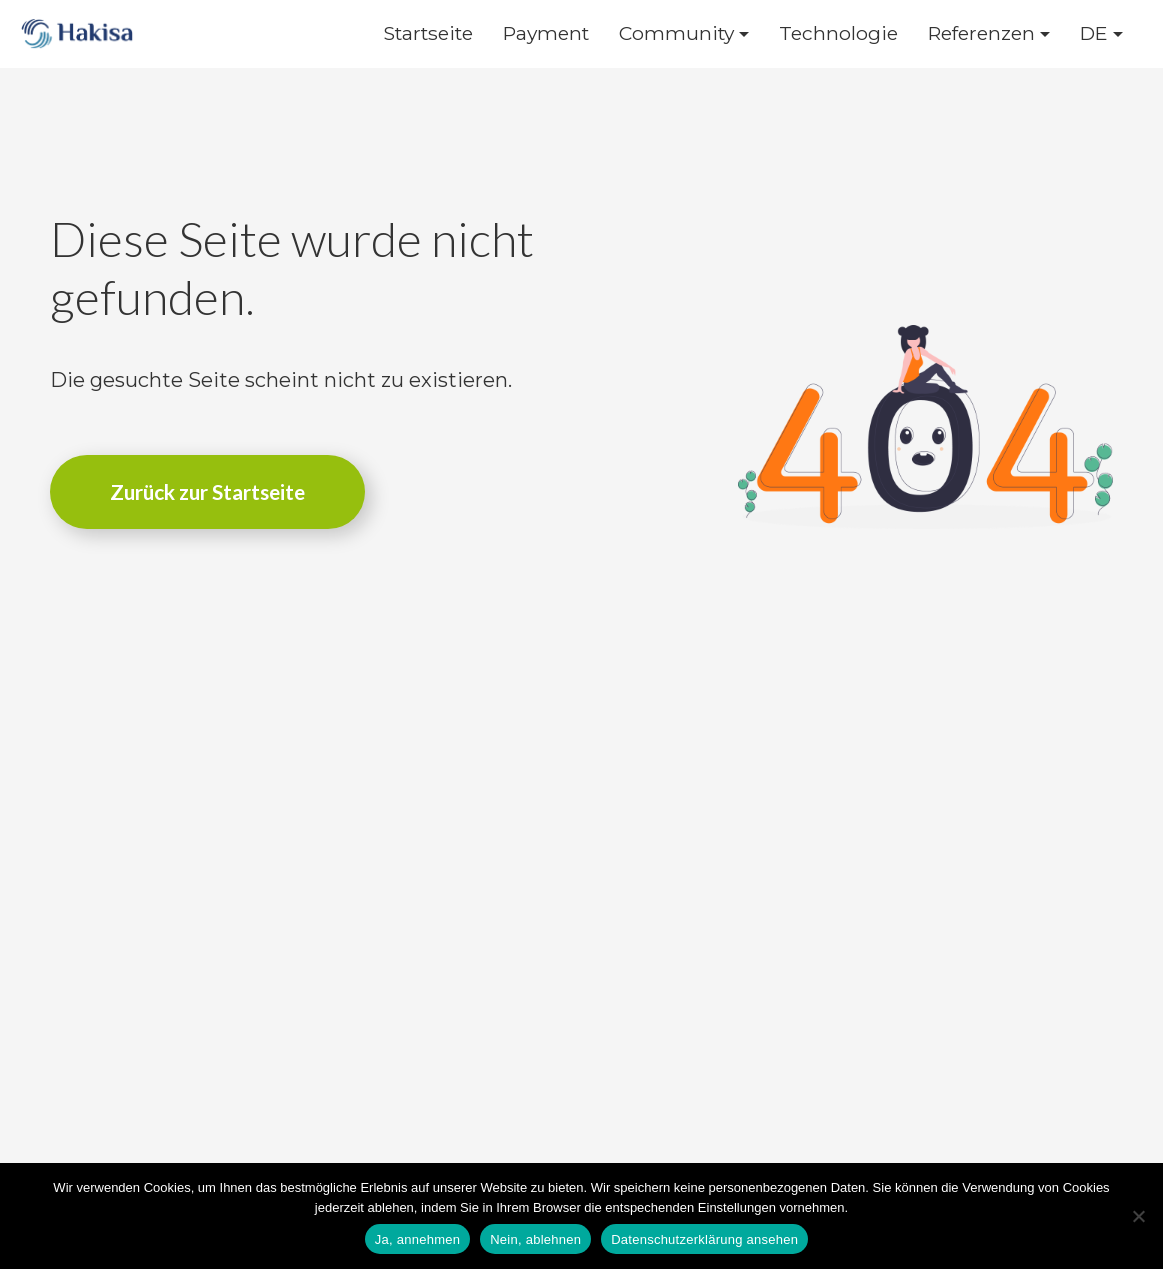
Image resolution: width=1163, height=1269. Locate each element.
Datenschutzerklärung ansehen (704, 1239)
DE (1094, 33)
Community (676, 33)
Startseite (428, 33)
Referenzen (981, 33)
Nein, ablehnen (535, 1239)
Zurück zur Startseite (207, 491)
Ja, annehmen (417, 1239)
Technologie (838, 33)
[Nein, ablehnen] (1138, 1216)
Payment (546, 33)
